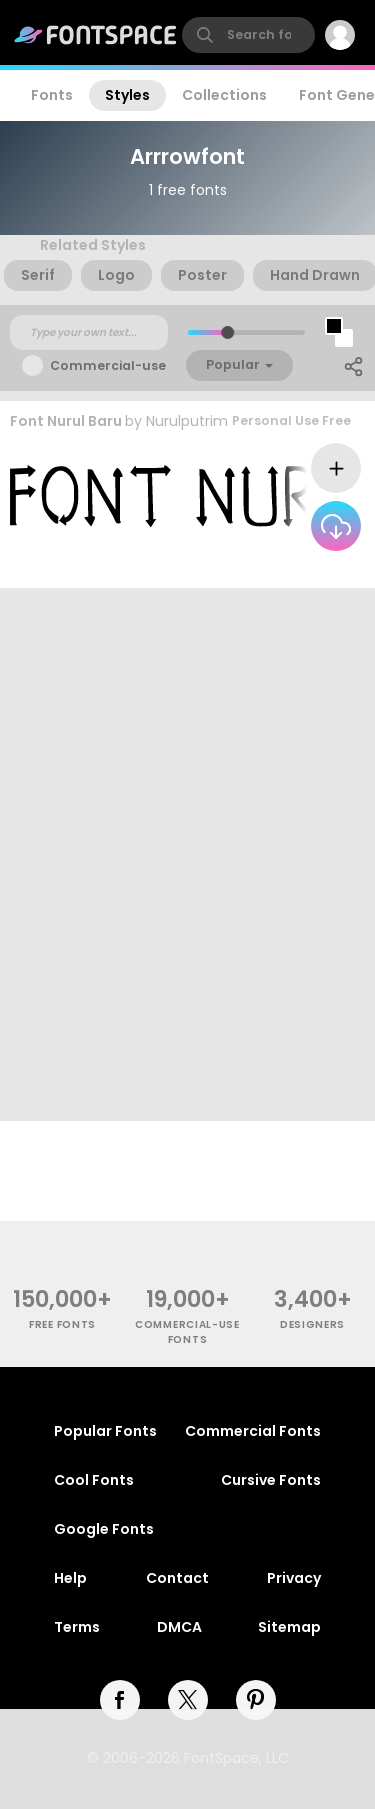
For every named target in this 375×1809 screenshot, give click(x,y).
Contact (177, 1578)
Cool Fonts (94, 1480)
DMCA (179, 1627)
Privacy (294, 1578)
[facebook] (120, 1700)
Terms (77, 1627)
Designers (312, 1324)
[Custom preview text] (89, 333)
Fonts (52, 95)
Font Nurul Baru (66, 421)
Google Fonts (104, 1529)
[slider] (226, 332)
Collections (224, 95)
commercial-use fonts (187, 1332)
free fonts (62, 1324)
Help (70, 1578)
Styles (127, 95)
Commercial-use (108, 365)
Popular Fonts (105, 1431)
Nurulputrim (187, 421)
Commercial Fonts (253, 1431)
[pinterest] (256, 1700)
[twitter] (188, 1700)
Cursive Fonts (271, 1480)
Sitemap (289, 1627)
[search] (248, 35)
